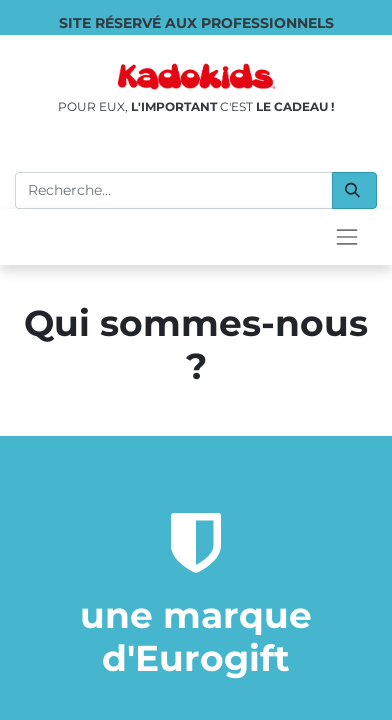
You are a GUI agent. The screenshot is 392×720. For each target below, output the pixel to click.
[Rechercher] (354, 190)
